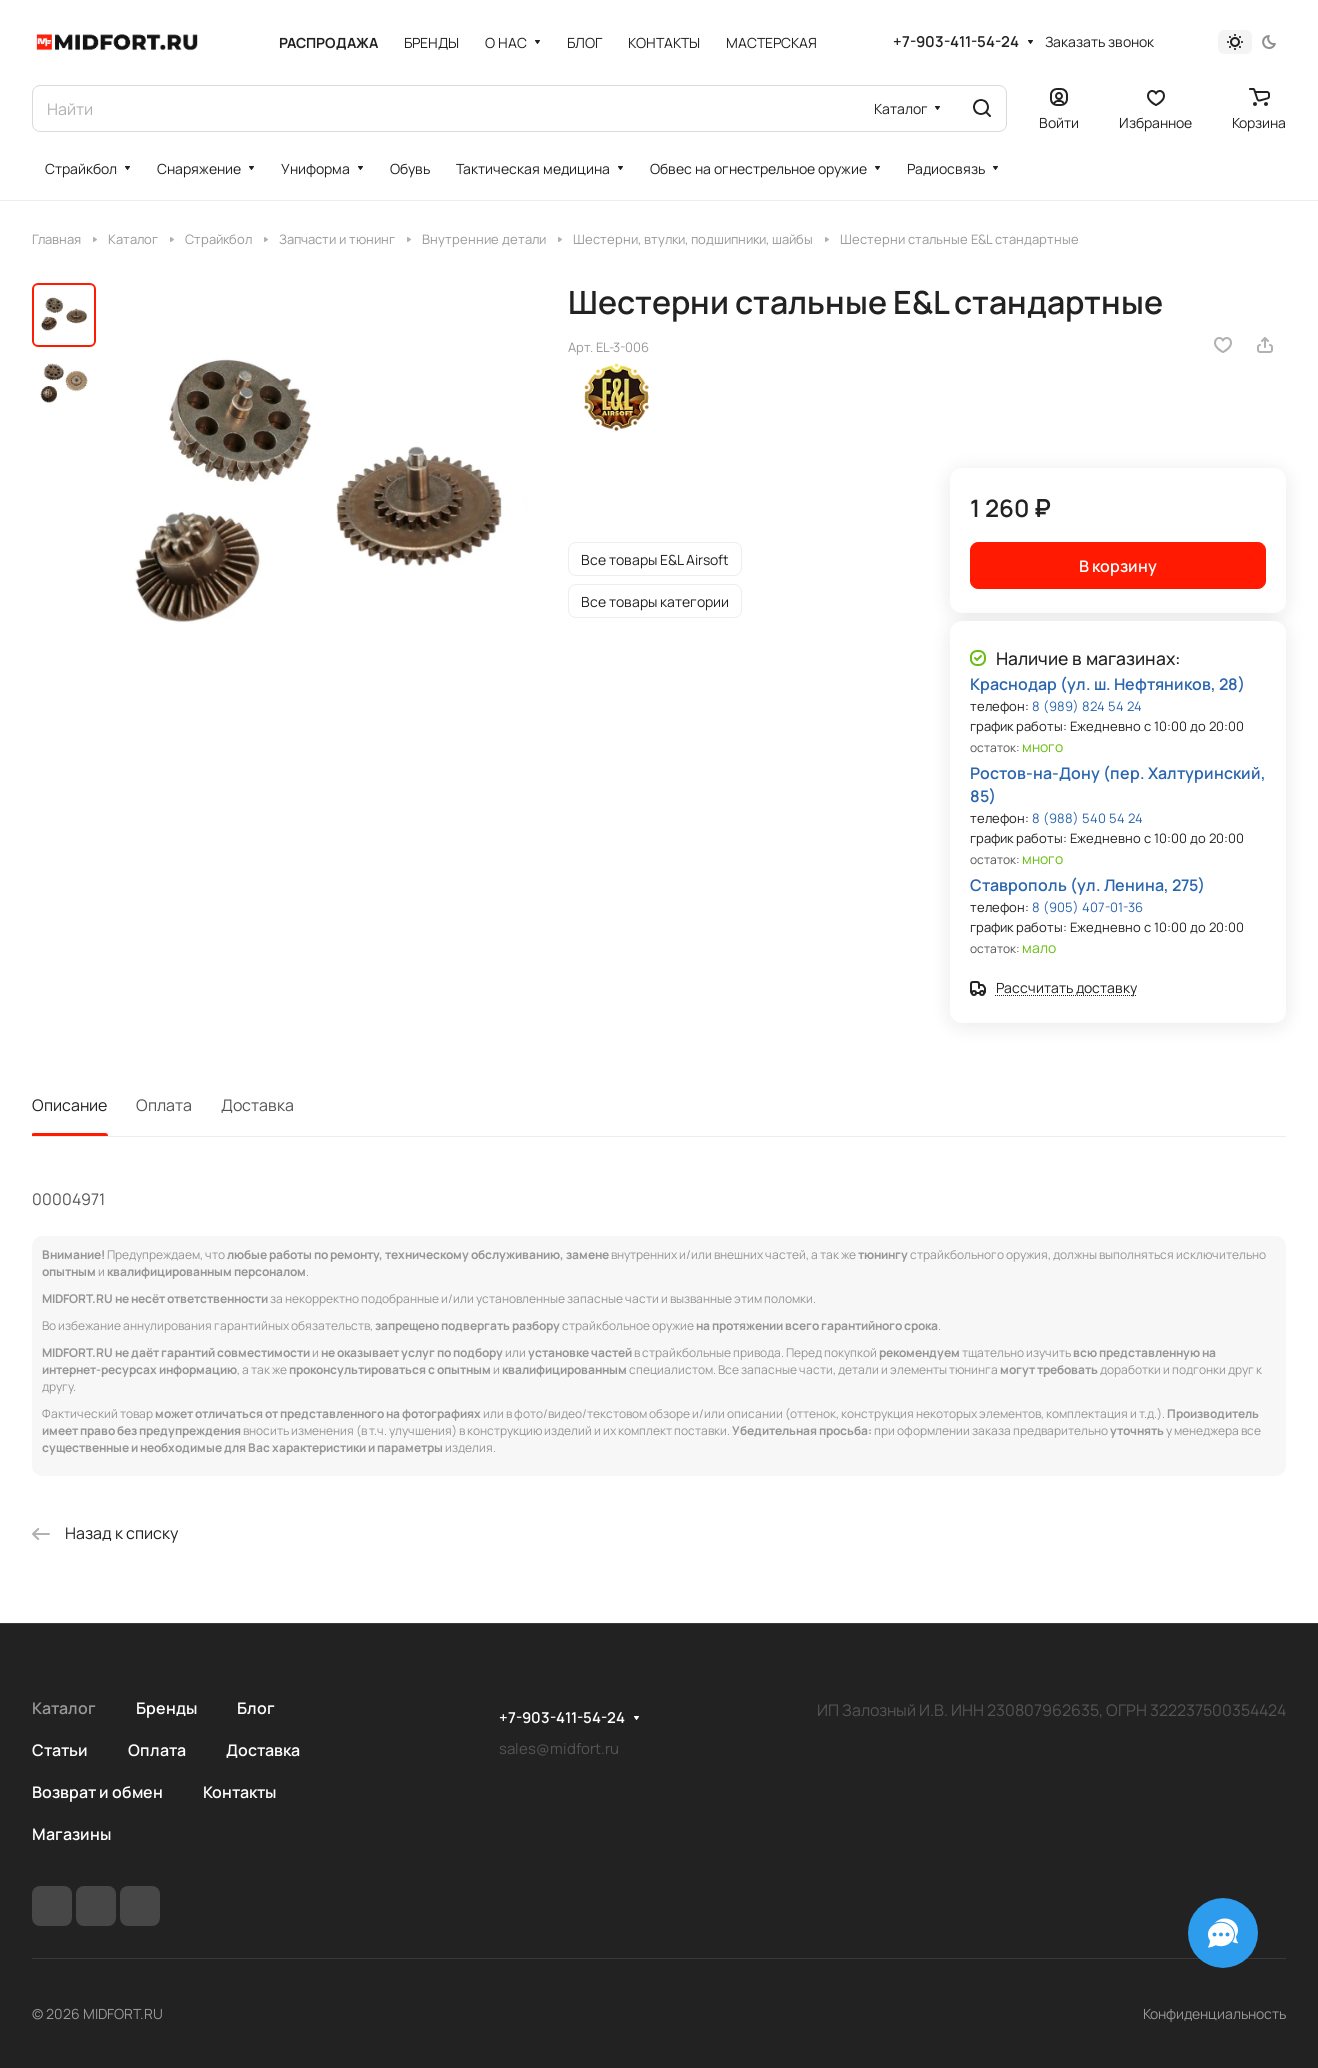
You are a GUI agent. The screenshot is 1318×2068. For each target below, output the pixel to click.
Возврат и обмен (97, 1792)
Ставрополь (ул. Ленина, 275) (1087, 885)
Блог (256, 1708)
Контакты (239, 1792)
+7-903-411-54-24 (956, 42)
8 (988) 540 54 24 (1087, 818)
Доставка (257, 1105)
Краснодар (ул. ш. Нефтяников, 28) (1107, 684)
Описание (69, 1105)
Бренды (166, 1708)
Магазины (71, 1834)
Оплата (164, 1105)
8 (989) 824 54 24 (1087, 706)
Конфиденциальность (1214, 2013)
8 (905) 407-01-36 (1087, 907)
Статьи (60, 1750)
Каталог (64, 1708)
